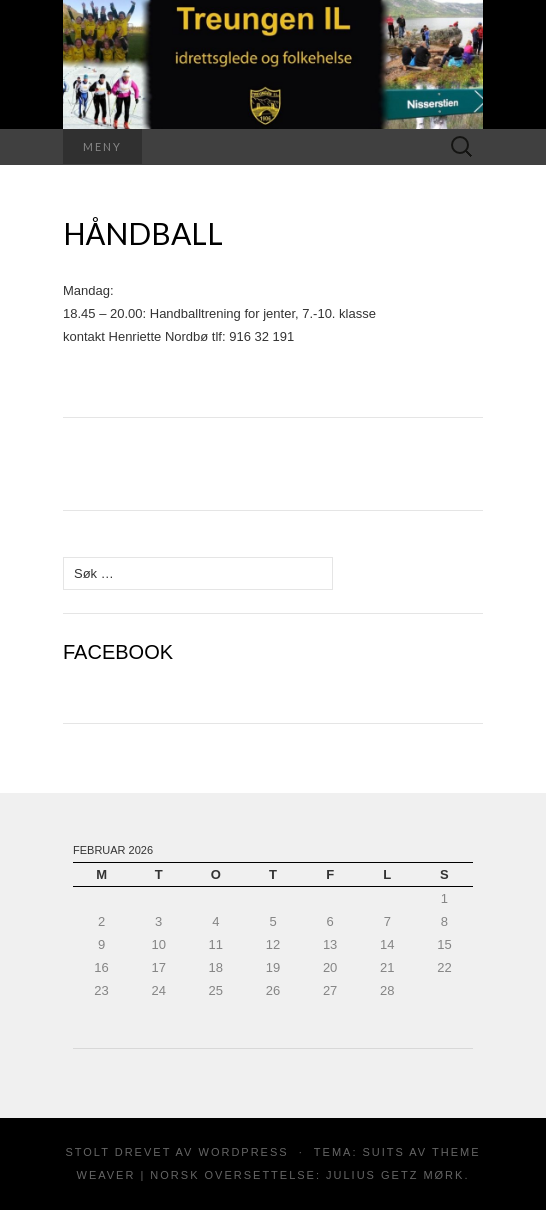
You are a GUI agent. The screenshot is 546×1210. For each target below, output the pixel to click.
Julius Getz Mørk (395, 1175)
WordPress (244, 1152)
